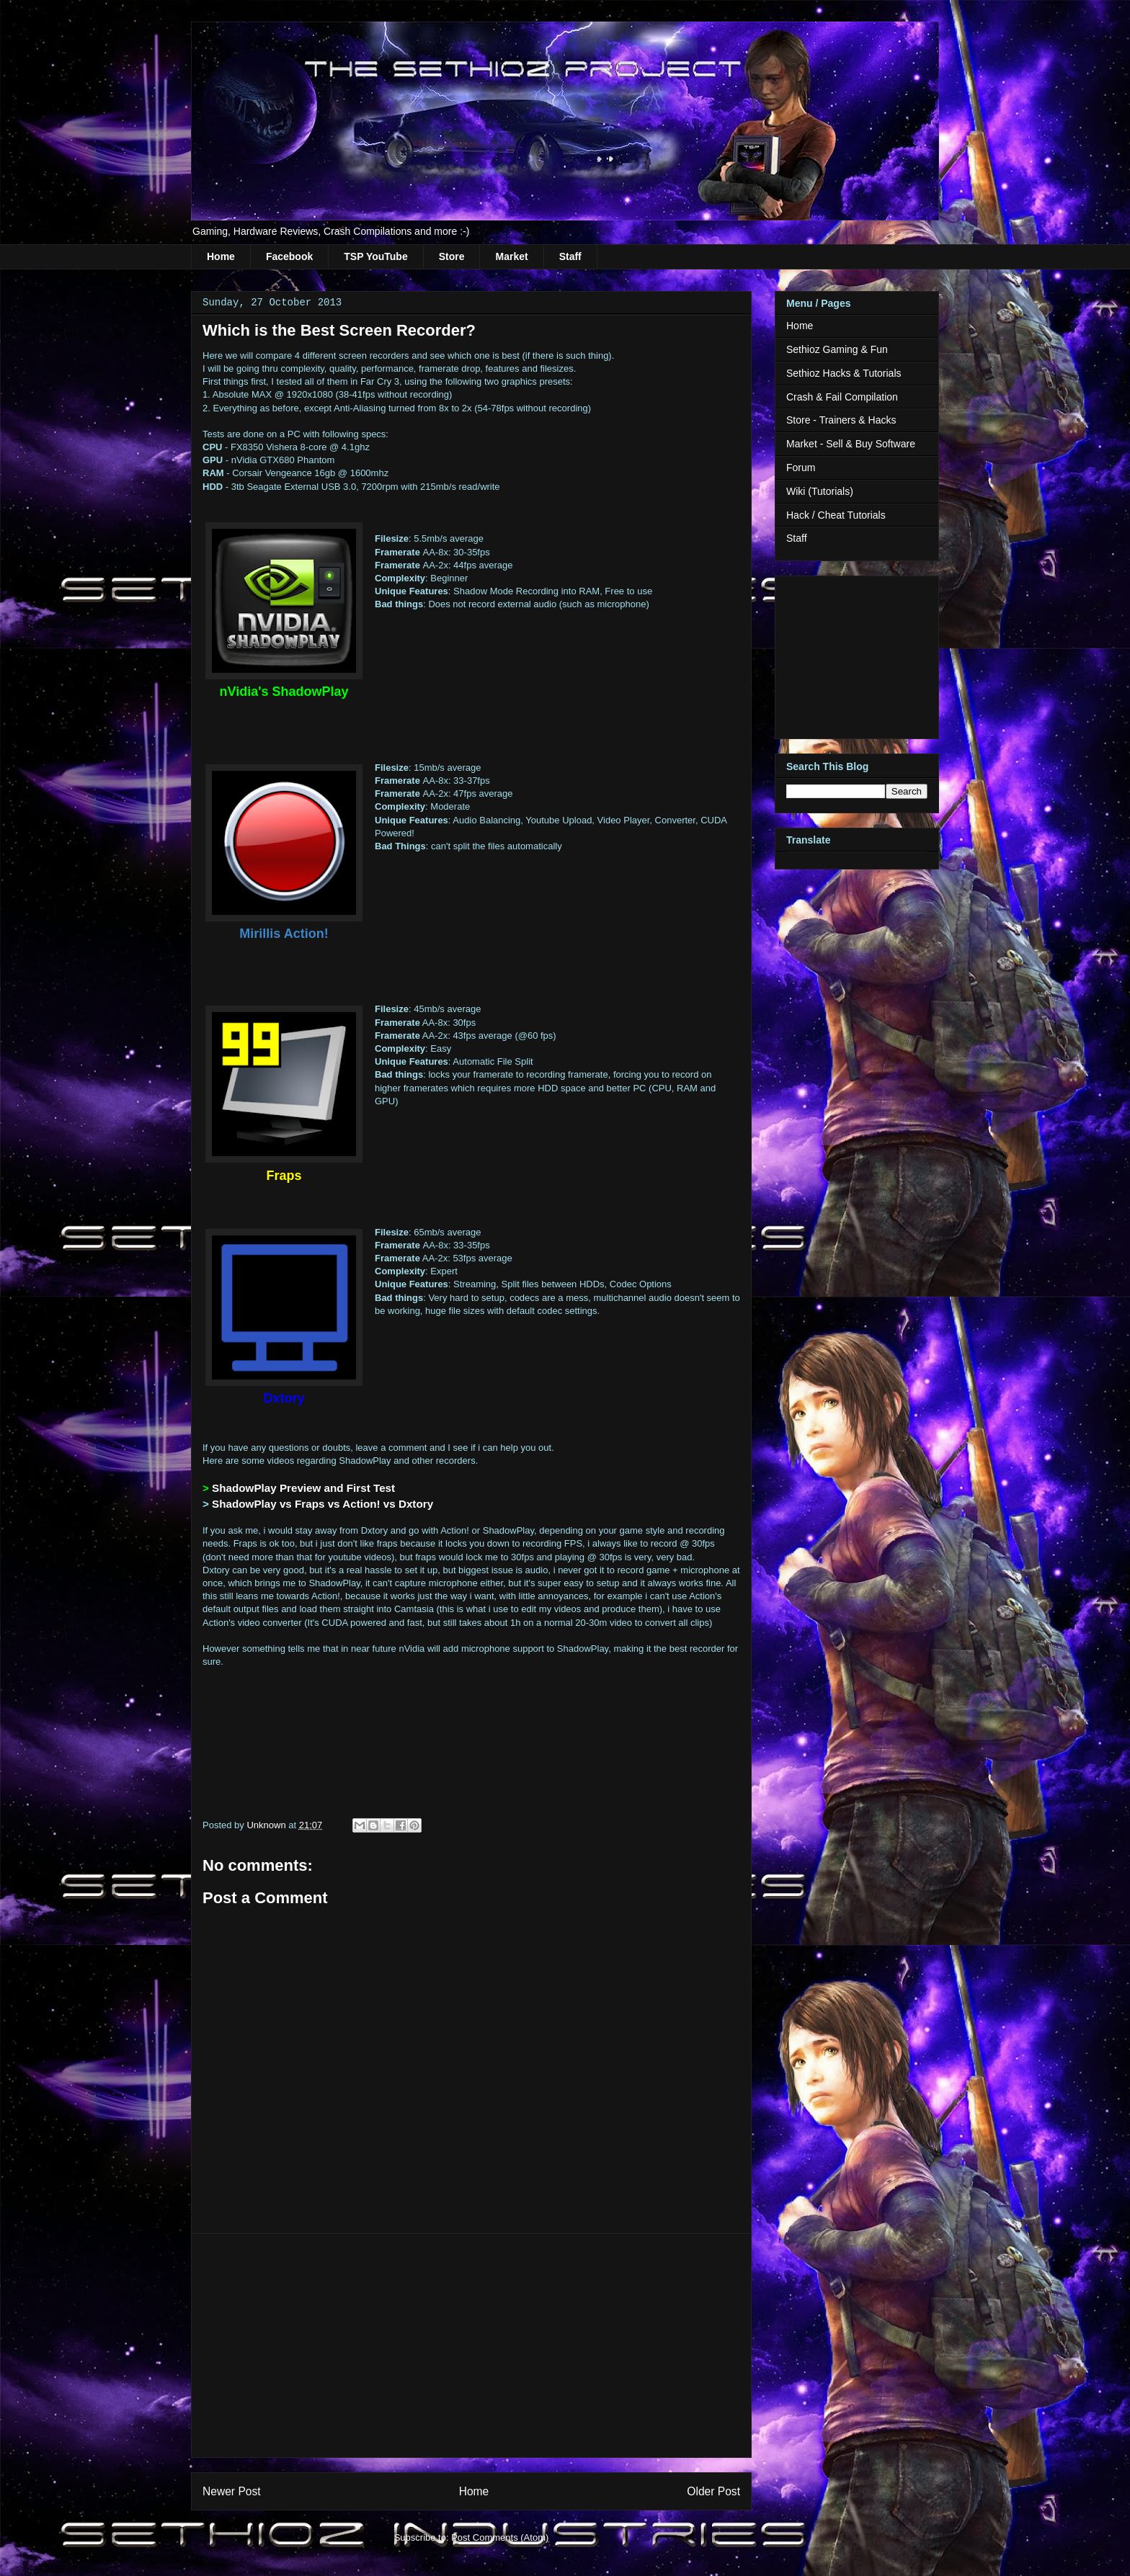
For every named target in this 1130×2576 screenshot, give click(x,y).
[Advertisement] (471, 2345)
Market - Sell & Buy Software (850, 444)
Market (511, 256)
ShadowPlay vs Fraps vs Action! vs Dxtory (322, 1504)
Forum (800, 467)
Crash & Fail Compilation (842, 397)
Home (221, 256)
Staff (570, 256)
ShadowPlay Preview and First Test (303, 1488)
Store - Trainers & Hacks (841, 420)
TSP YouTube (375, 256)
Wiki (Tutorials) (819, 491)
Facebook (289, 256)
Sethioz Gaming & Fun (837, 349)
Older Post (713, 2491)
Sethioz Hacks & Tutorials (844, 373)
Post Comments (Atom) (499, 2537)
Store (452, 256)
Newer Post (232, 2491)
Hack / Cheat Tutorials (836, 515)
